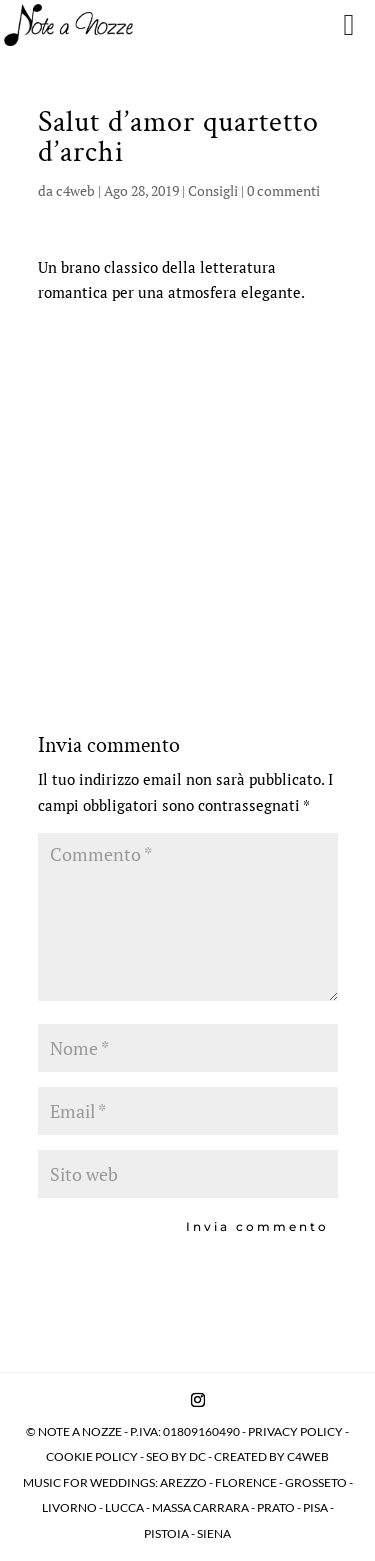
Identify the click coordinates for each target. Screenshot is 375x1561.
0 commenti (283, 190)
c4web (75, 190)
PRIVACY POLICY (295, 1431)
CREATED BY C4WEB (271, 1456)
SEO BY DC (176, 1456)
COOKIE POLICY (93, 1456)
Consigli (213, 190)
